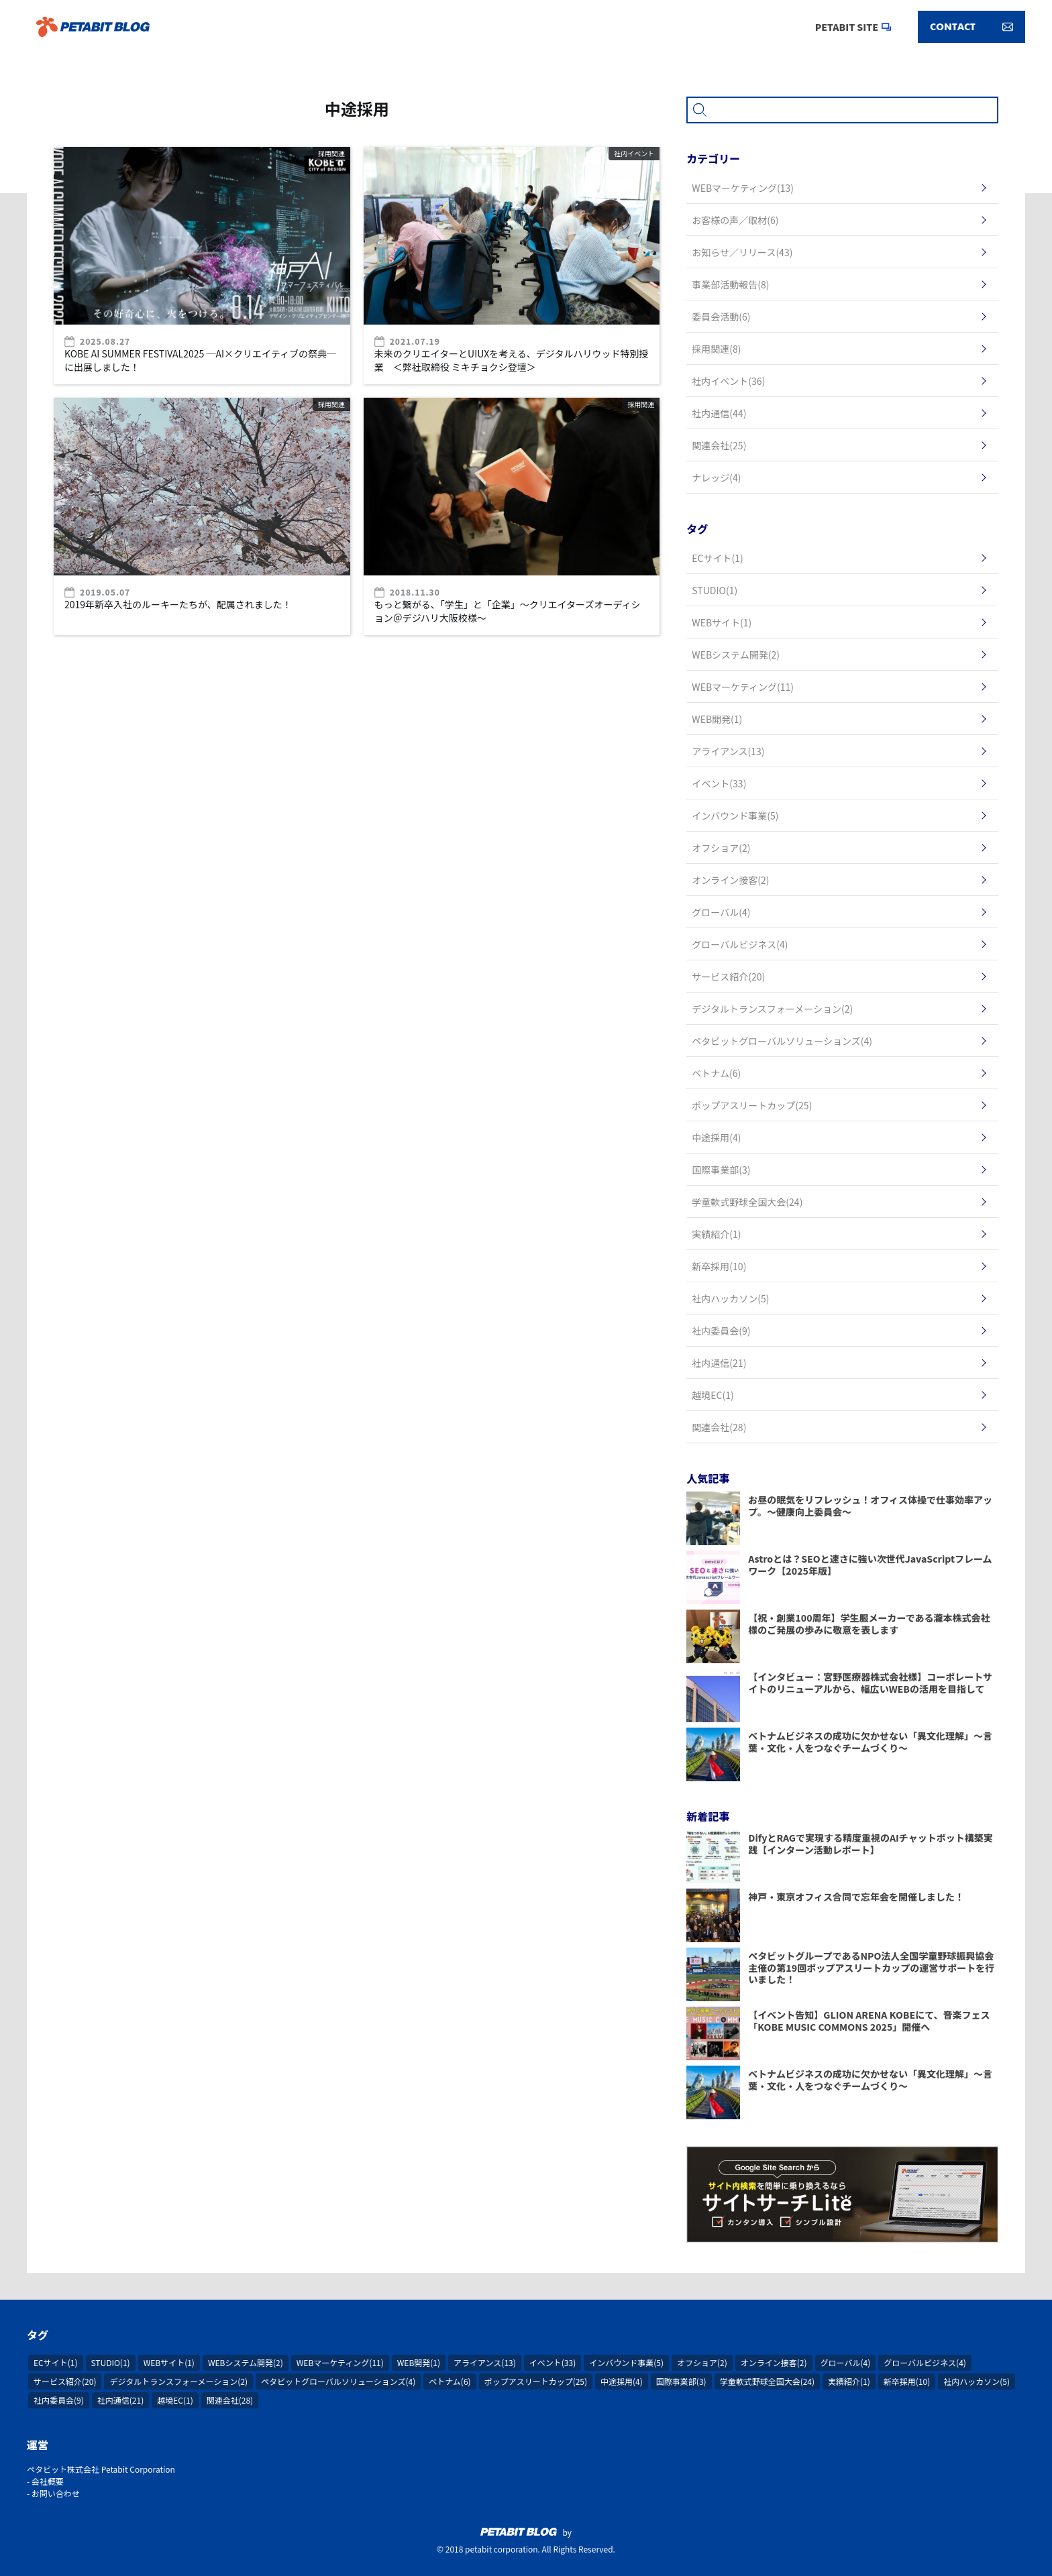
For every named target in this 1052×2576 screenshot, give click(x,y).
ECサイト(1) (56, 2362)
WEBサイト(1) (169, 2362)
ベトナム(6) (449, 2381)
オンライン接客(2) (774, 2362)
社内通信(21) (120, 2400)
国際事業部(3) (681, 2381)
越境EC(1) (175, 2400)
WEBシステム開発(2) (245, 2362)
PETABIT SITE (846, 27)
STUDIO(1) (110, 2362)
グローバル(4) (846, 2362)
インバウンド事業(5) (626, 2362)
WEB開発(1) (418, 2362)
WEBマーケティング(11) (340, 2362)
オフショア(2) (702, 2362)
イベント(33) (552, 2362)
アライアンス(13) (485, 2362)
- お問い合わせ (53, 2493)
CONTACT (971, 26)
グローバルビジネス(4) (925, 2362)
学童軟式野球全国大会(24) (767, 2381)
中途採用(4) (621, 2381)
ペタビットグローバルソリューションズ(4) (338, 2381)
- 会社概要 (45, 2481)
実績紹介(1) (849, 2381)
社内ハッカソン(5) (976, 2381)
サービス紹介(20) (65, 2381)
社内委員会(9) (59, 2400)
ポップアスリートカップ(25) (535, 2381)
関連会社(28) (230, 2400)
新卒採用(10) (907, 2381)
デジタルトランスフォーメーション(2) (178, 2381)
